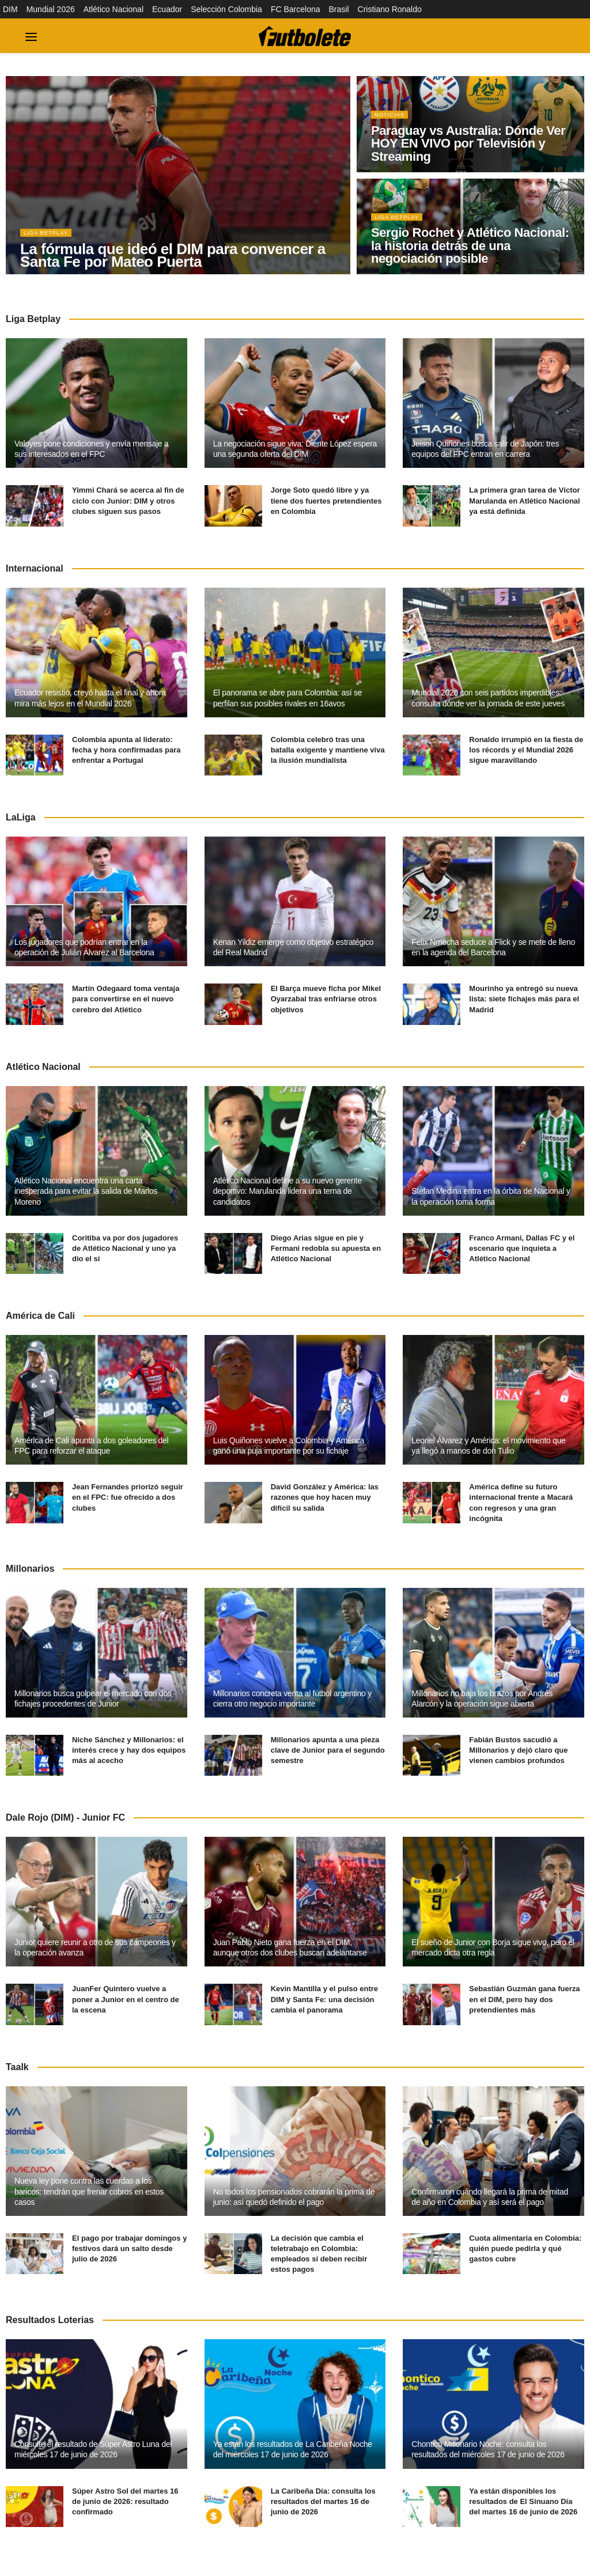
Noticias (392, 120)
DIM (10, 9)
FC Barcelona (295, 9)
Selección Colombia (226, 9)
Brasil (339, 9)
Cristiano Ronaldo (390, 9)
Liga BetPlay (49, 238)
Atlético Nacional (113, 9)
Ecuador (167, 9)
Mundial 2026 (51, 9)
